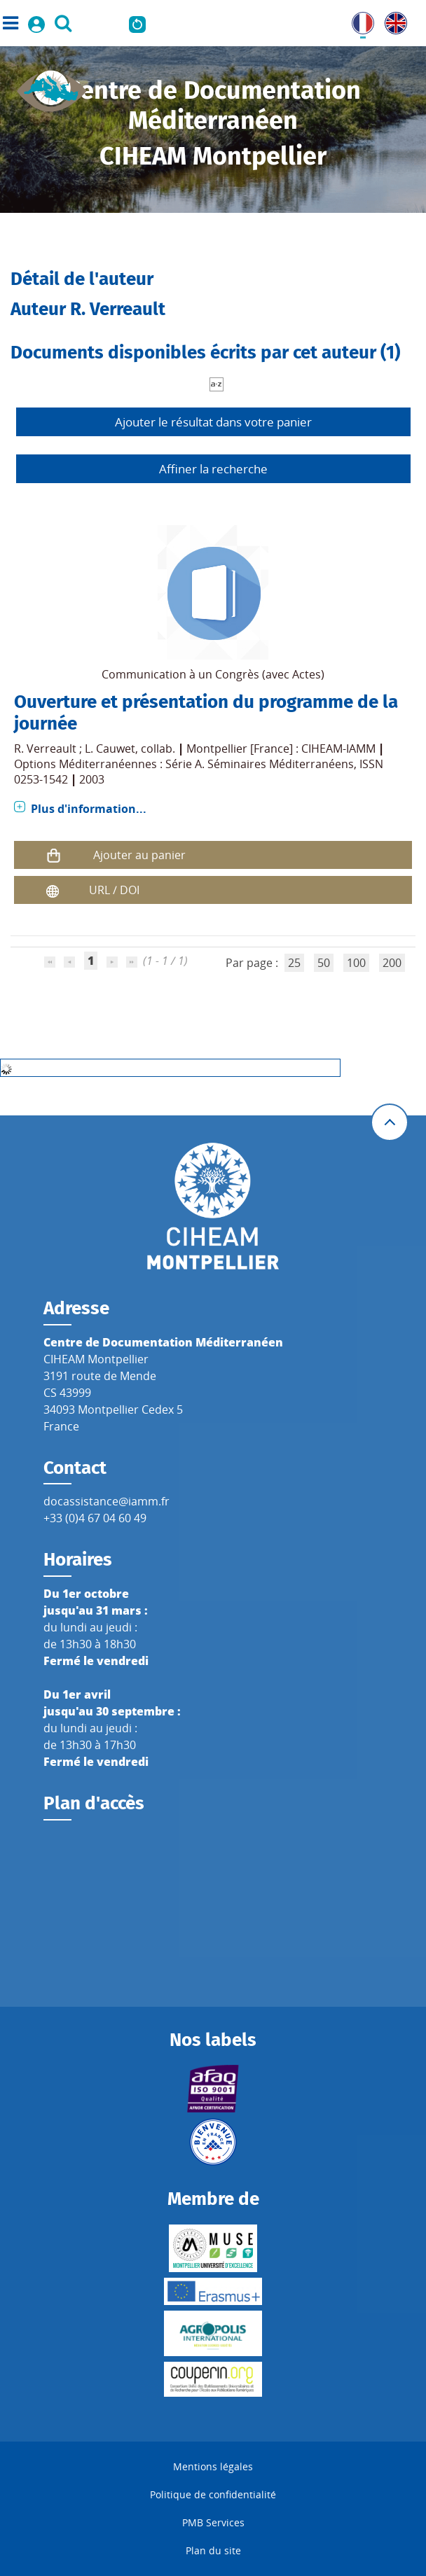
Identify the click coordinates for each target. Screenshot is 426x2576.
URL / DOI (114, 890)
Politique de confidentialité (213, 2494)
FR (358, 20)
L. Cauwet (110, 748)
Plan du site (213, 2550)
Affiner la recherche (213, 469)
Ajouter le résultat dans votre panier (213, 422)
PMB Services (213, 2522)
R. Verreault (45, 748)
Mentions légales (213, 2466)
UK (392, 20)
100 (356, 962)
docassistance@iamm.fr (106, 1501)
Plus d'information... (88, 808)
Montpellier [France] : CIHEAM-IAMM (281, 748)
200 (392, 962)
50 (323, 962)
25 (294, 962)
